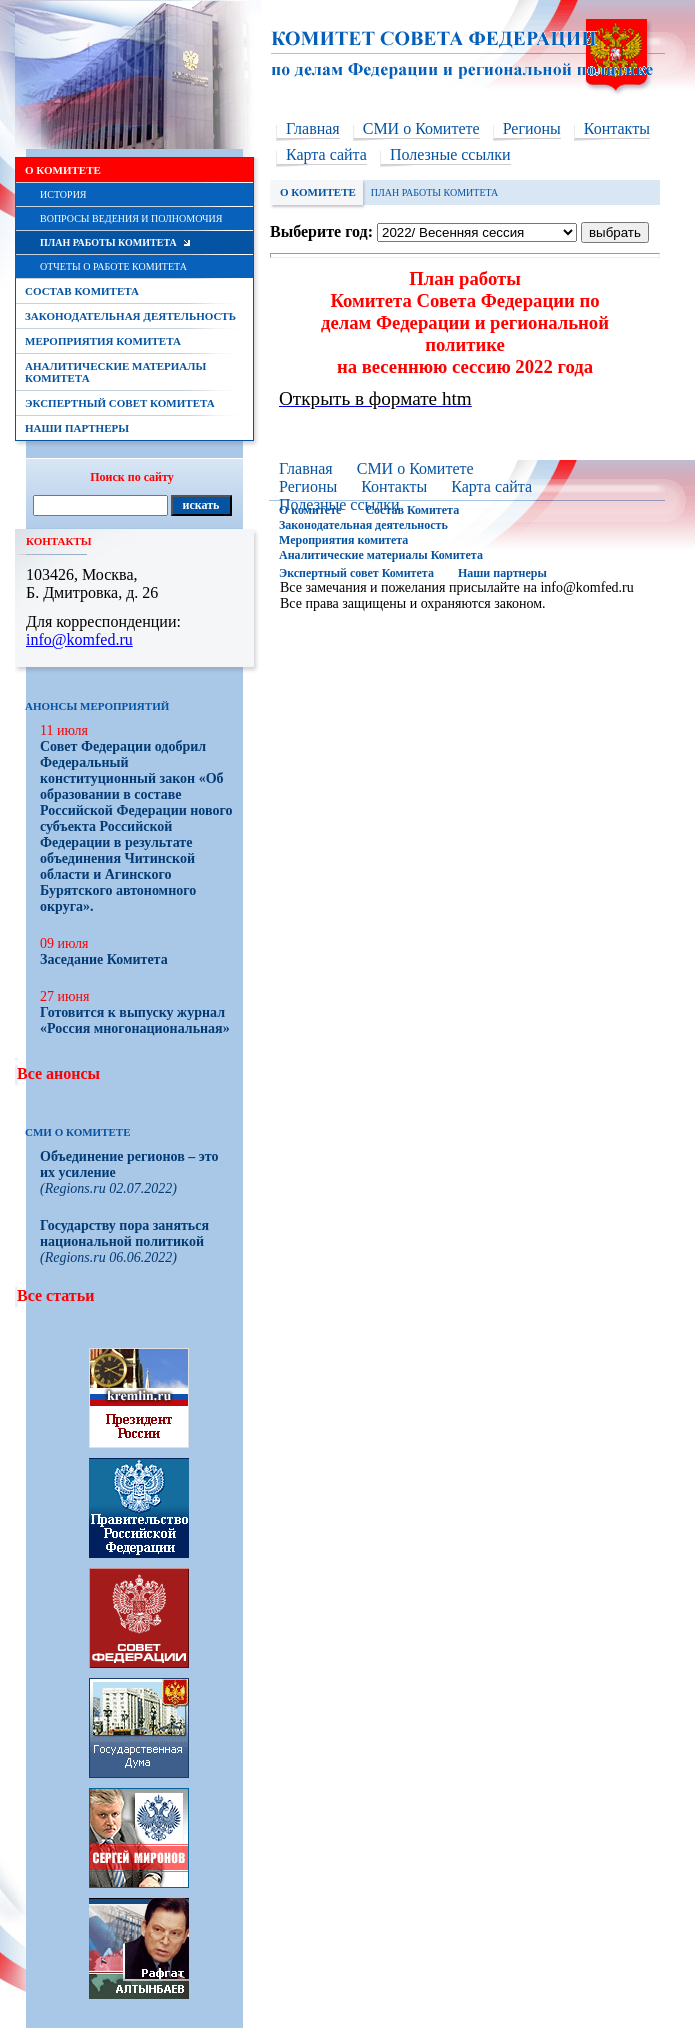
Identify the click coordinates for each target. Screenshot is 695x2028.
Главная (313, 128)
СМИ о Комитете (421, 128)
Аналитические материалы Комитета (381, 555)
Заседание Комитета (104, 959)
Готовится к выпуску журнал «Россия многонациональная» (135, 1020)
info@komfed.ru (586, 587)
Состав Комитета (412, 510)
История (63, 194)
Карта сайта (326, 154)
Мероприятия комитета (343, 540)
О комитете (310, 510)
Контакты (617, 128)
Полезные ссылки (450, 154)
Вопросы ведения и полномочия (131, 218)
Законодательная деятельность (363, 525)
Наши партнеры (502, 573)
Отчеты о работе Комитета (113, 266)
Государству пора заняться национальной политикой (124, 1233)
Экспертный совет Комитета (356, 573)
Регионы (532, 128)
